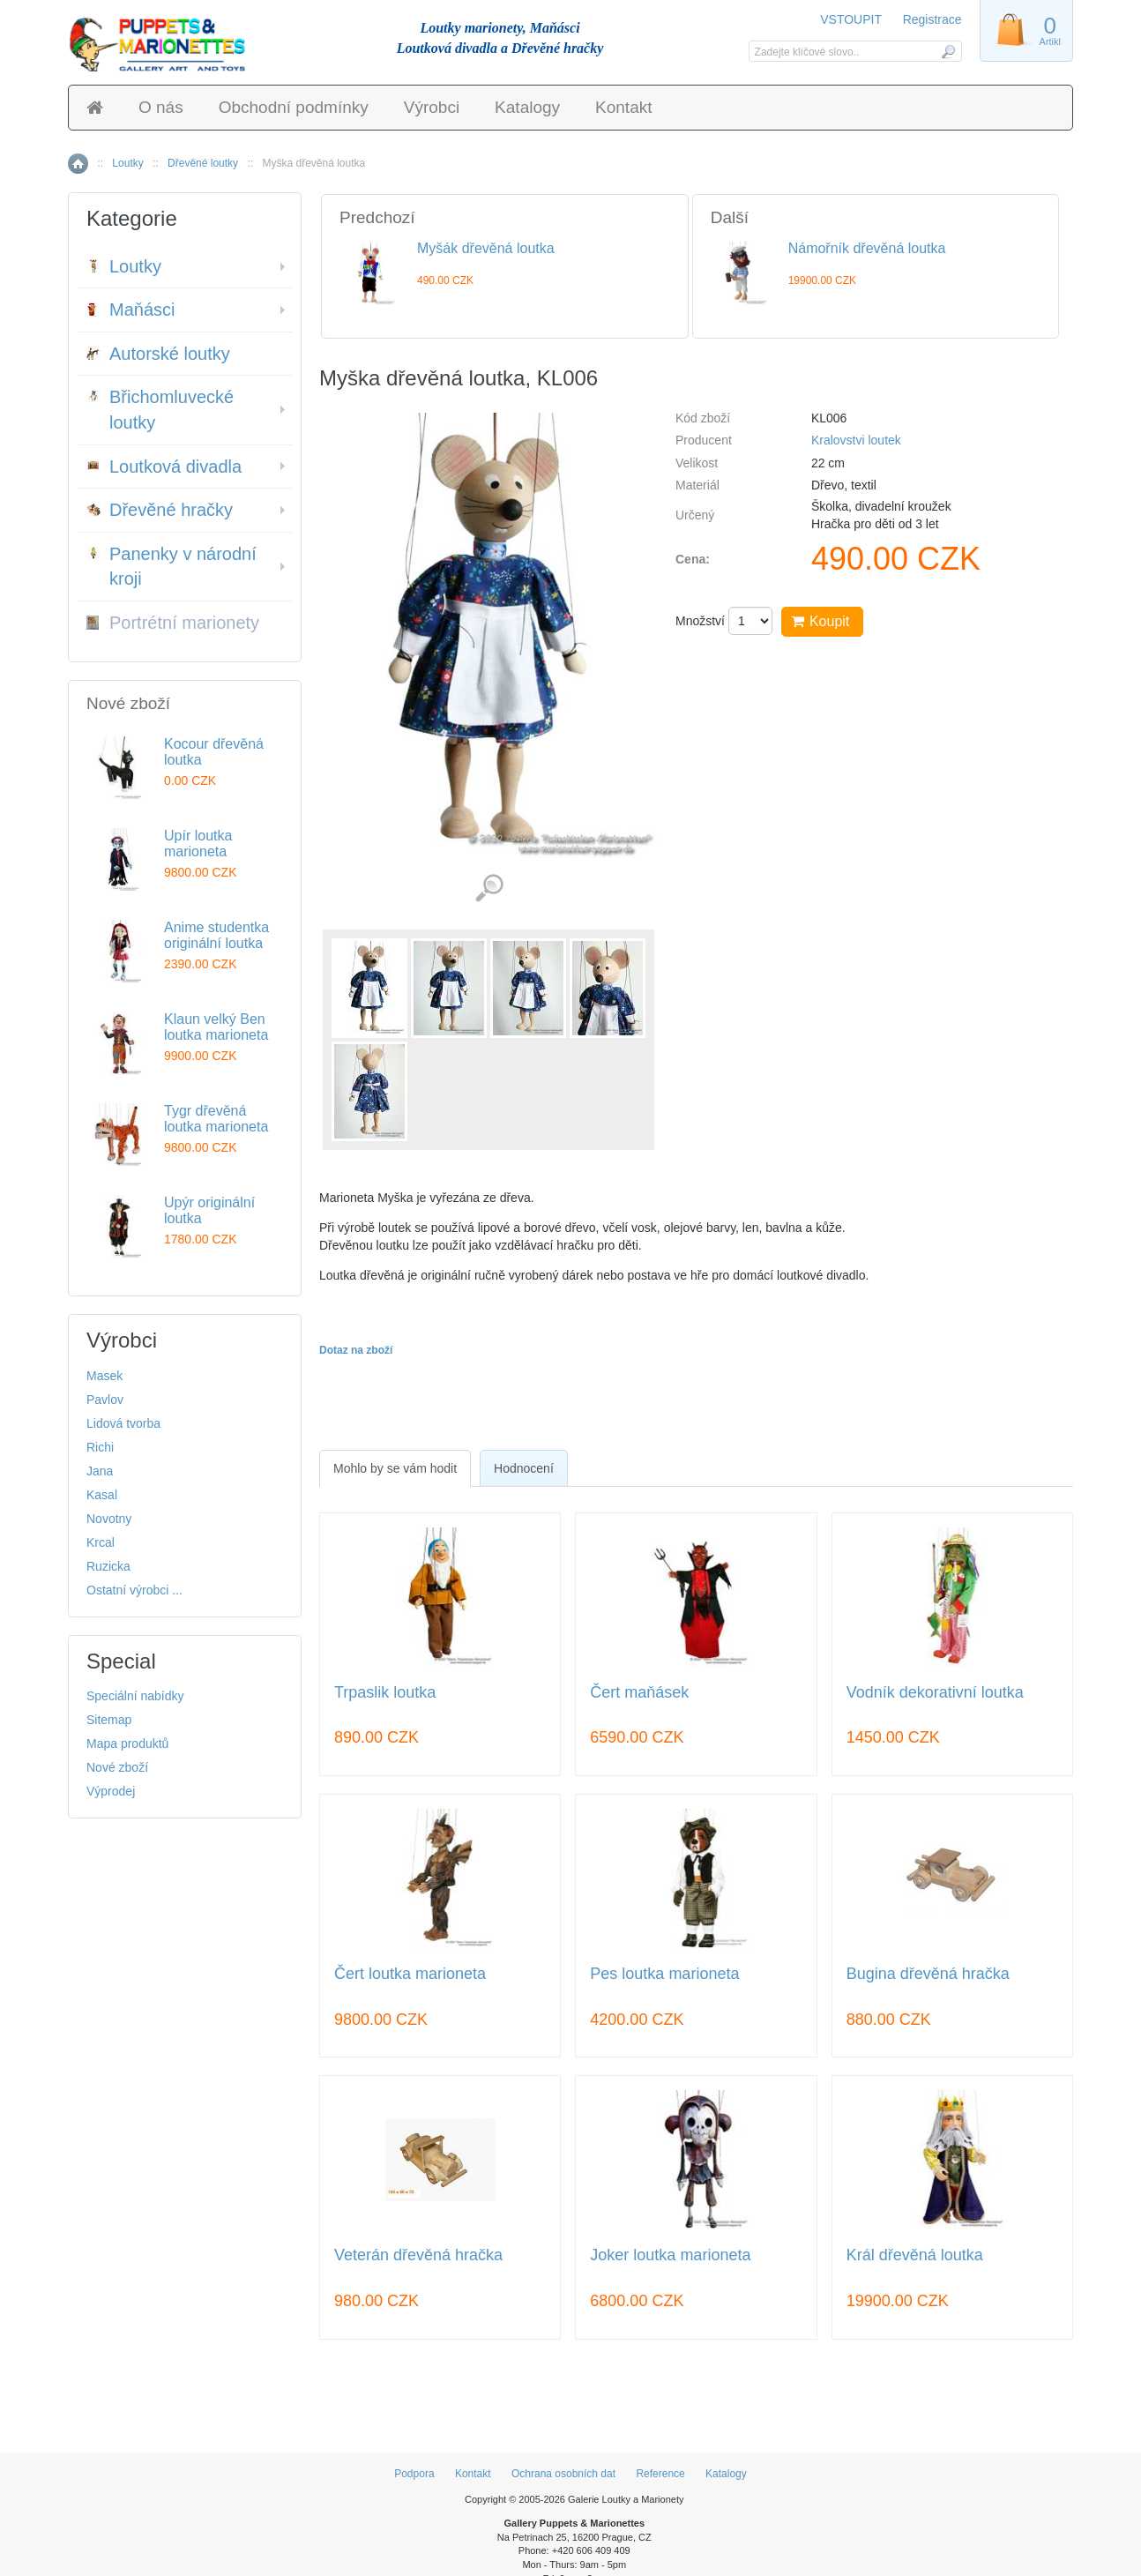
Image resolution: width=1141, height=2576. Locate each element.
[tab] (395, 1468)
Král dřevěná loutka (914, 2255)
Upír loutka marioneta (198, 843)
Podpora (414, 2474)
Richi (100, 1447)
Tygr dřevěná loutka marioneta (216, 1118)
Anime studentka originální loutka (216, 935)
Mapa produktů (127, 1743)
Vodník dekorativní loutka (935, 1692)
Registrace (932, 19)
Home (78, 163)
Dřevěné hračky (159, 509)
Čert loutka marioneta (410, 1974)
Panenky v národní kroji (171, 566)
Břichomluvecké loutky (160, 409)
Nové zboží (117, 1767)
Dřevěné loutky (203, 163)
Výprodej (110, 1791)
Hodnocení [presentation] (524, 1468)
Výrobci (431, 107)
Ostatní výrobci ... (134, 1590)
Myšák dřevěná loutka (486, 248)
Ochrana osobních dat (563, 2474)
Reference (660, 2474)
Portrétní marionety (172, 622)
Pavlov (104, 1400)
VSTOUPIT (852, 19)
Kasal (101, 1495)
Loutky (127, 163)
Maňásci (130, 309)
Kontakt (623, 107)
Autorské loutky (158, 353)
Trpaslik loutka (385, 1692)
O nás (160, 107)
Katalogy (527, 107)
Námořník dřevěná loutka (867, 248)
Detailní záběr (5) (489, 888)
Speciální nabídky (135, 1696)
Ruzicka (108, 1566)
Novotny (108, 1519)
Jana (99, 1471)
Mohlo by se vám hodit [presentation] (395, 1468)
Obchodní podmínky (294, 107)
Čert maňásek (639, 1692)
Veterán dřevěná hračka (418, 2255)
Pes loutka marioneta (664, 1974)
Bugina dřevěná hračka (928, 1974)
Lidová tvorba (123, 1423)
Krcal (100, 1542)
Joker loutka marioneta (670, 2255)
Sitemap (108, 1720)
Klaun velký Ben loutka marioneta (216, 1027)
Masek (104, 1376)
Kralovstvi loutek (856, 440)
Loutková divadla (164, 466)
